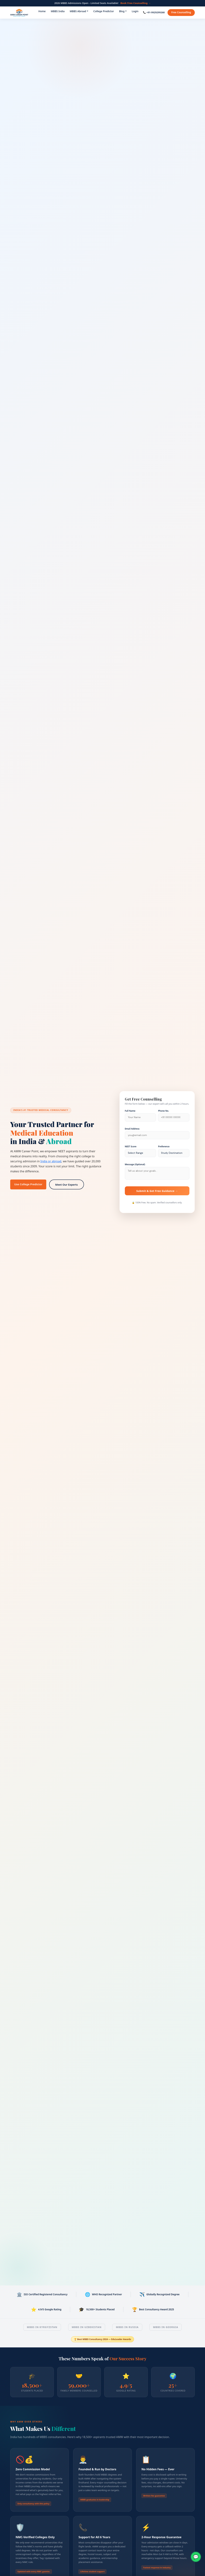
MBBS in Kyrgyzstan (42, 2327)
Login (135, 11)
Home (42, 11)
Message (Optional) (135, 1164)
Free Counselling (181, 12)
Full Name (130, 1110)
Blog (121, 11)
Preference (163, 1146)
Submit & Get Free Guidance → (157, 1191)
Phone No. (163, 1110)
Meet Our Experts (66, 1184)
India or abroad (50, 1161)
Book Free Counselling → (136, 3)
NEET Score (130, 1146)
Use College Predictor (28, 1184)
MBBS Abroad (78, 11)
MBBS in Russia (127, 2327)
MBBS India (58, 11)
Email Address (132, 1128)
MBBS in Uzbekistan (87, 2327)
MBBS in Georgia (165, 2327)
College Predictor (103, 11)
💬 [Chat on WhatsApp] (196, 2557)
